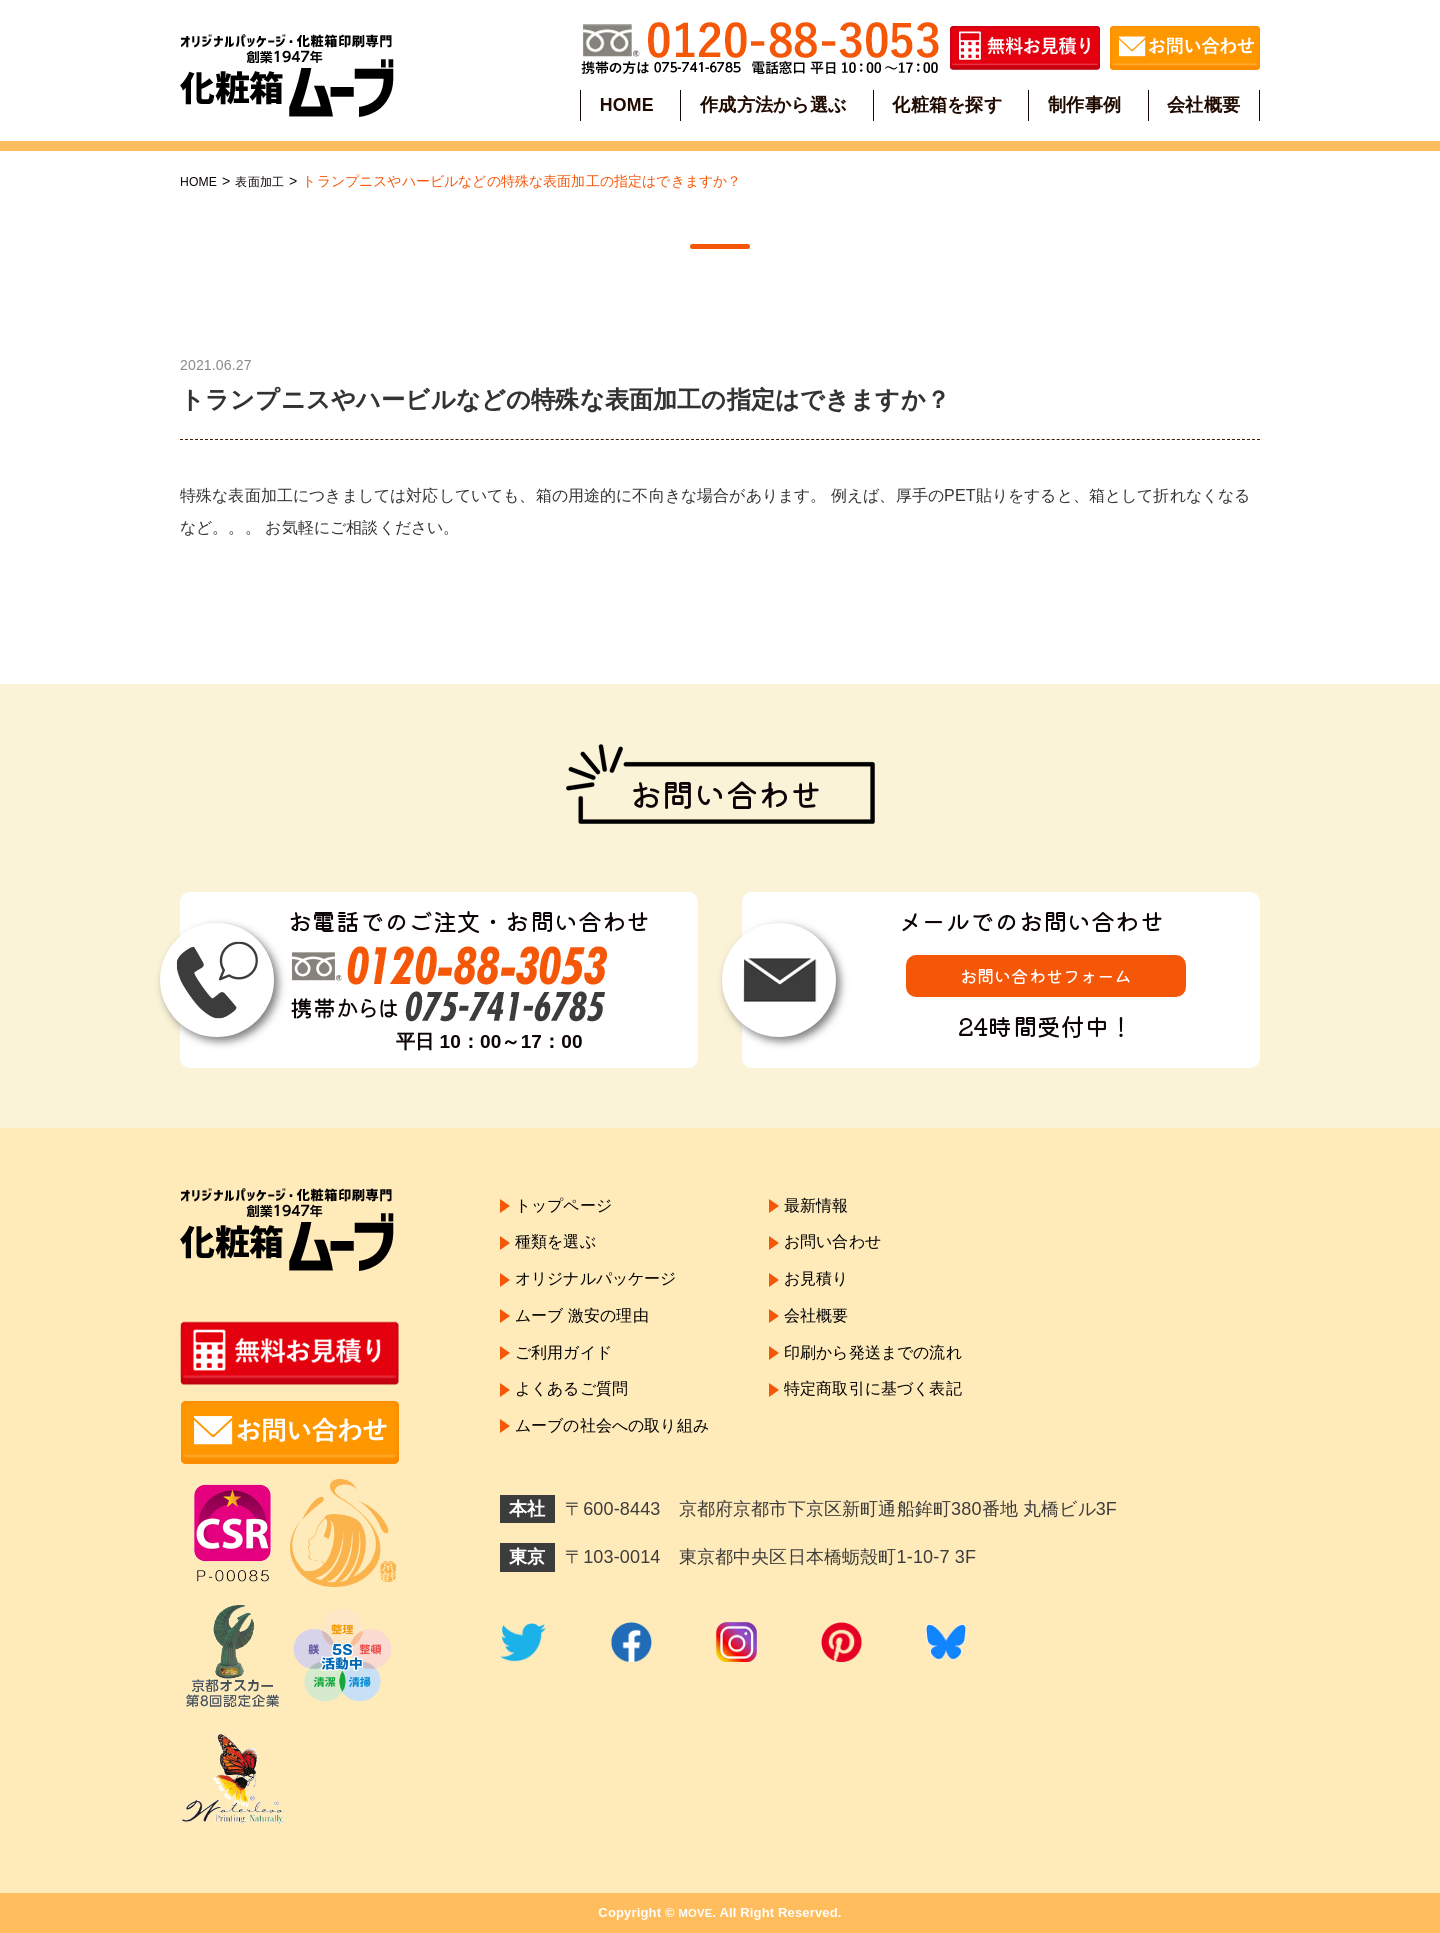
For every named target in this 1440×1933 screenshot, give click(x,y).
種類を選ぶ (560, 1252)
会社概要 (1201, 104)
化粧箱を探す (947, 104)
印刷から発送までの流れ (908, 1382)
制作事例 (1083, 104)
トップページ (569, 1209)
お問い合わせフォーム (1046, 978)
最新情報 (844, 1209)
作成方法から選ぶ (774, 104)
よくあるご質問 (578, 1425)
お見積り (844, 1295)
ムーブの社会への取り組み (624, 1468)
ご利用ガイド (569, 1382)
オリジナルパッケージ (606, 1295)
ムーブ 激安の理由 (590, 1338)
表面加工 (269, 181)
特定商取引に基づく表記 (908, 1425)
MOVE (695, 1912)
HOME (629, 104)
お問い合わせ (862, 1252)
